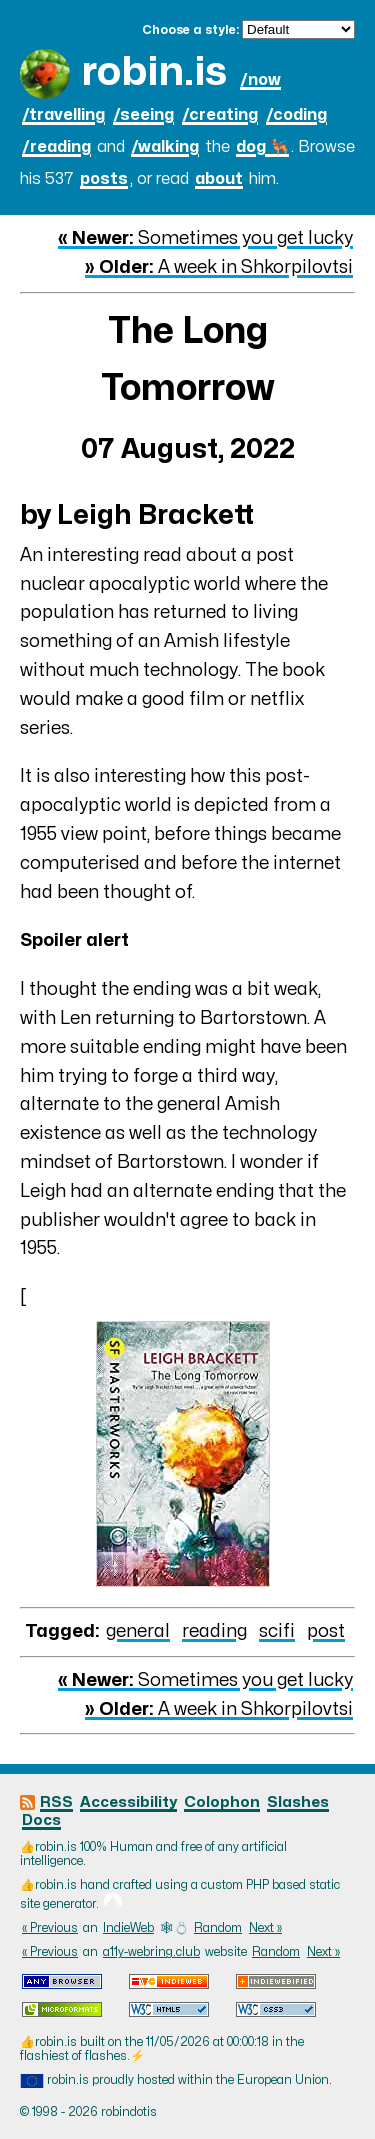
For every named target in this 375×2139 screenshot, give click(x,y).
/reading (56, 147)
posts (104, 179)
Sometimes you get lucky (205, 238)
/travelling (63, 115)
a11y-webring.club (151, 1952)
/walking (165, 147)
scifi (277, 1631)
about (219, 179)
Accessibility (128, 1802)
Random (218, 1928)
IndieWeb (128, 1928)
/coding (296, 115)
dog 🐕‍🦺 (262, 147)
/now (260, 80)
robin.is (154, 72)
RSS (56, 1802)
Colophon (222, 1802)
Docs (41, 1820)
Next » (265, 1928)
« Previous (50, 1928)
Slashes (298, 1802)
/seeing (143, 115)
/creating (220, 115)
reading (214, 1631)
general (138, 1631)
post (326, 1631)
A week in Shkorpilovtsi (219, 267)
